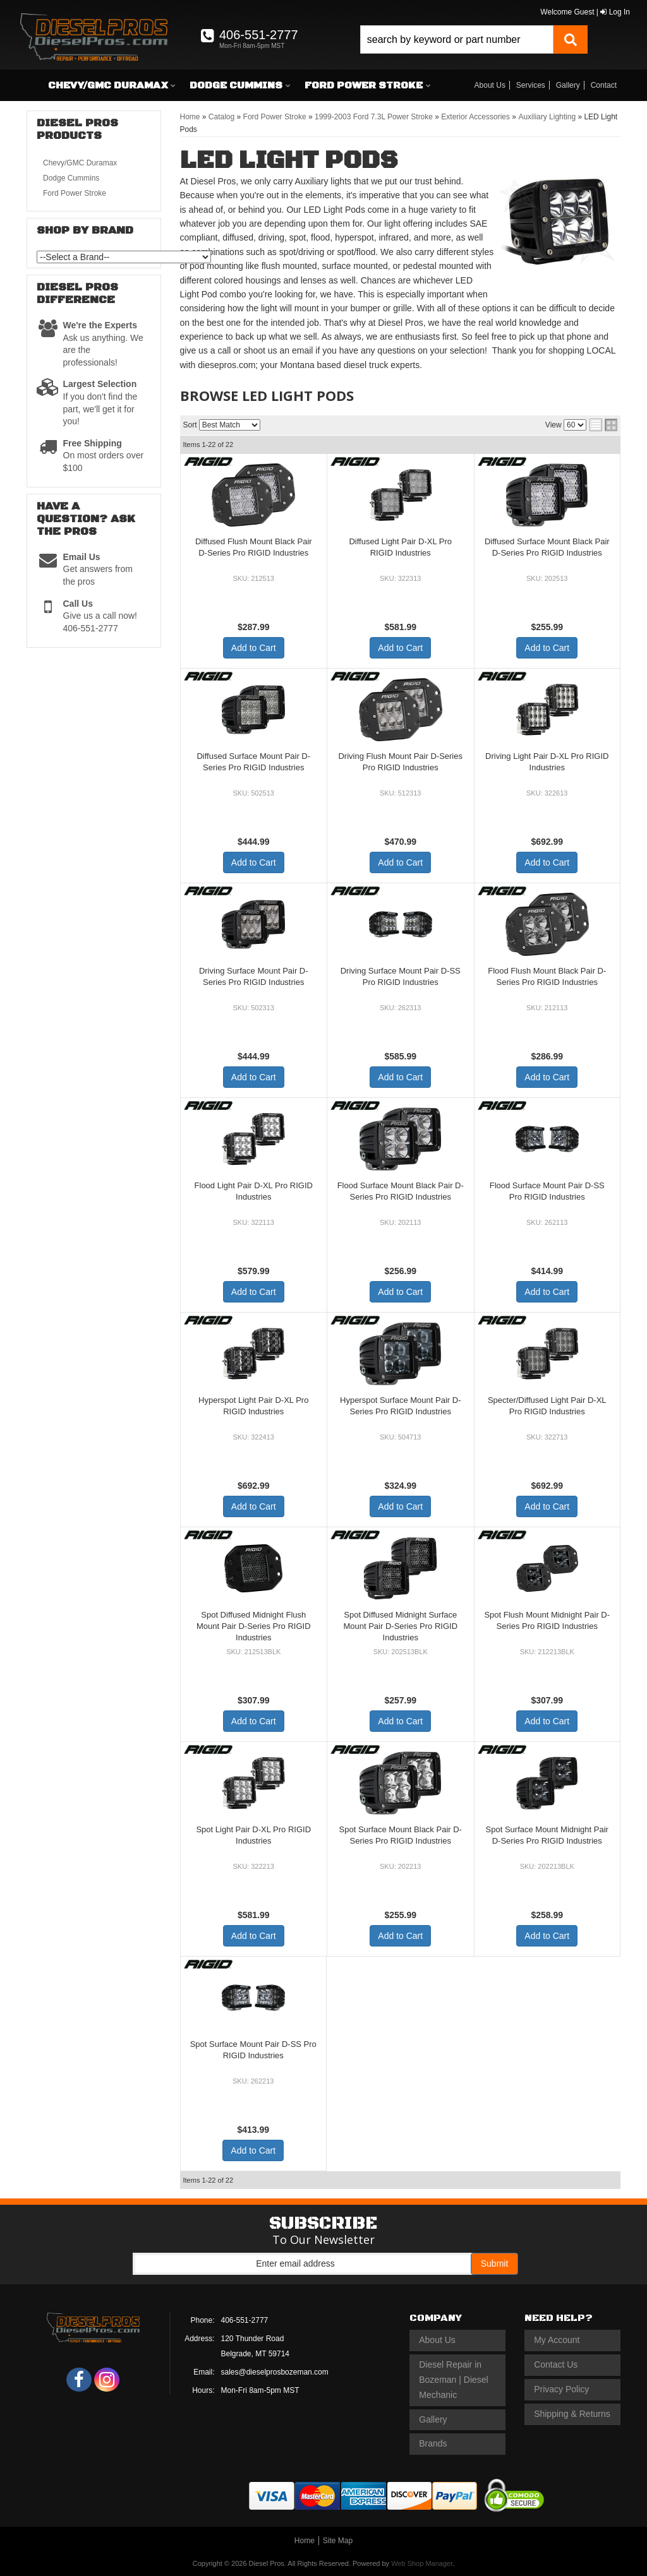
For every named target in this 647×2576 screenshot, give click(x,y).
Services (530, 85)
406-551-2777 (245, 2320)
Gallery (568, 85)
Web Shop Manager (421, 2563)
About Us (490, 85)
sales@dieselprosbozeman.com (275, 2372)
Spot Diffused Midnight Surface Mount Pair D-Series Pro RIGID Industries (400, 1626)
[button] (474, 39)
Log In (615, 12)
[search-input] (457, 39)
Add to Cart (253, 648)
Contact (604, 85)
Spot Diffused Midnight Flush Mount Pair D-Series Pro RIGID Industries (254, 1626)
